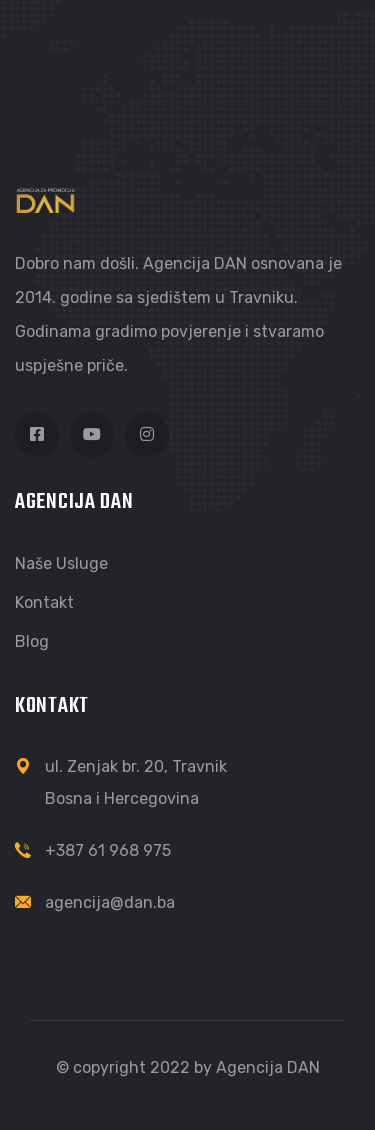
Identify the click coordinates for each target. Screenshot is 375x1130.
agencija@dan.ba (110, 902)
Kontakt (44, 602)
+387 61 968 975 (108, 850)
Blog (32, 641)
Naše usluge (61, 563)
